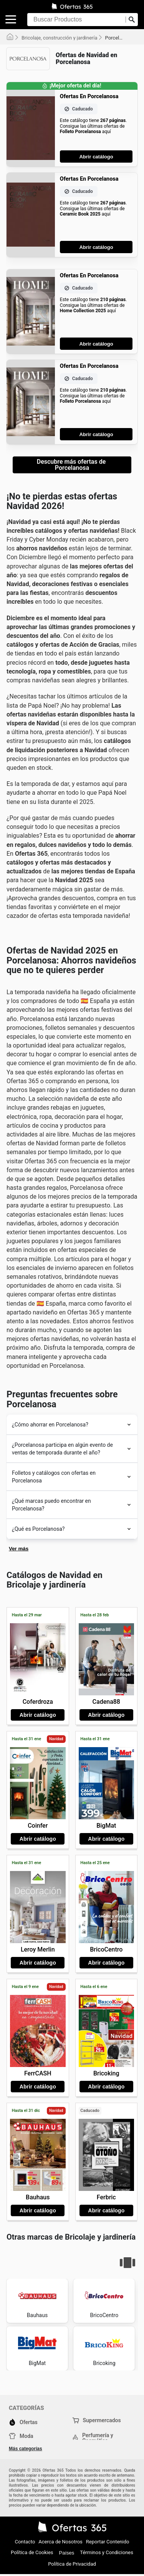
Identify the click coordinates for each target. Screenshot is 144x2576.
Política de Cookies (32, 2552)
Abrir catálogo (96, 157)
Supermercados (96, 2420)
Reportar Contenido (107, 2542)
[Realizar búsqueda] (132, 19)
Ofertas (23, 2422)
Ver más (18, 1549)
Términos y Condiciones (106, 2552)
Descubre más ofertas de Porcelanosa (72, 464)
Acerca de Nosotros (60, 2542)
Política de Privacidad (72, 2564)
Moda (21, 2436)
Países (66, 2553)
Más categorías (25, 2448)
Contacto (25, 2542)
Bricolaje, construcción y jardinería (60, 38)
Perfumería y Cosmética (92, 2438)
